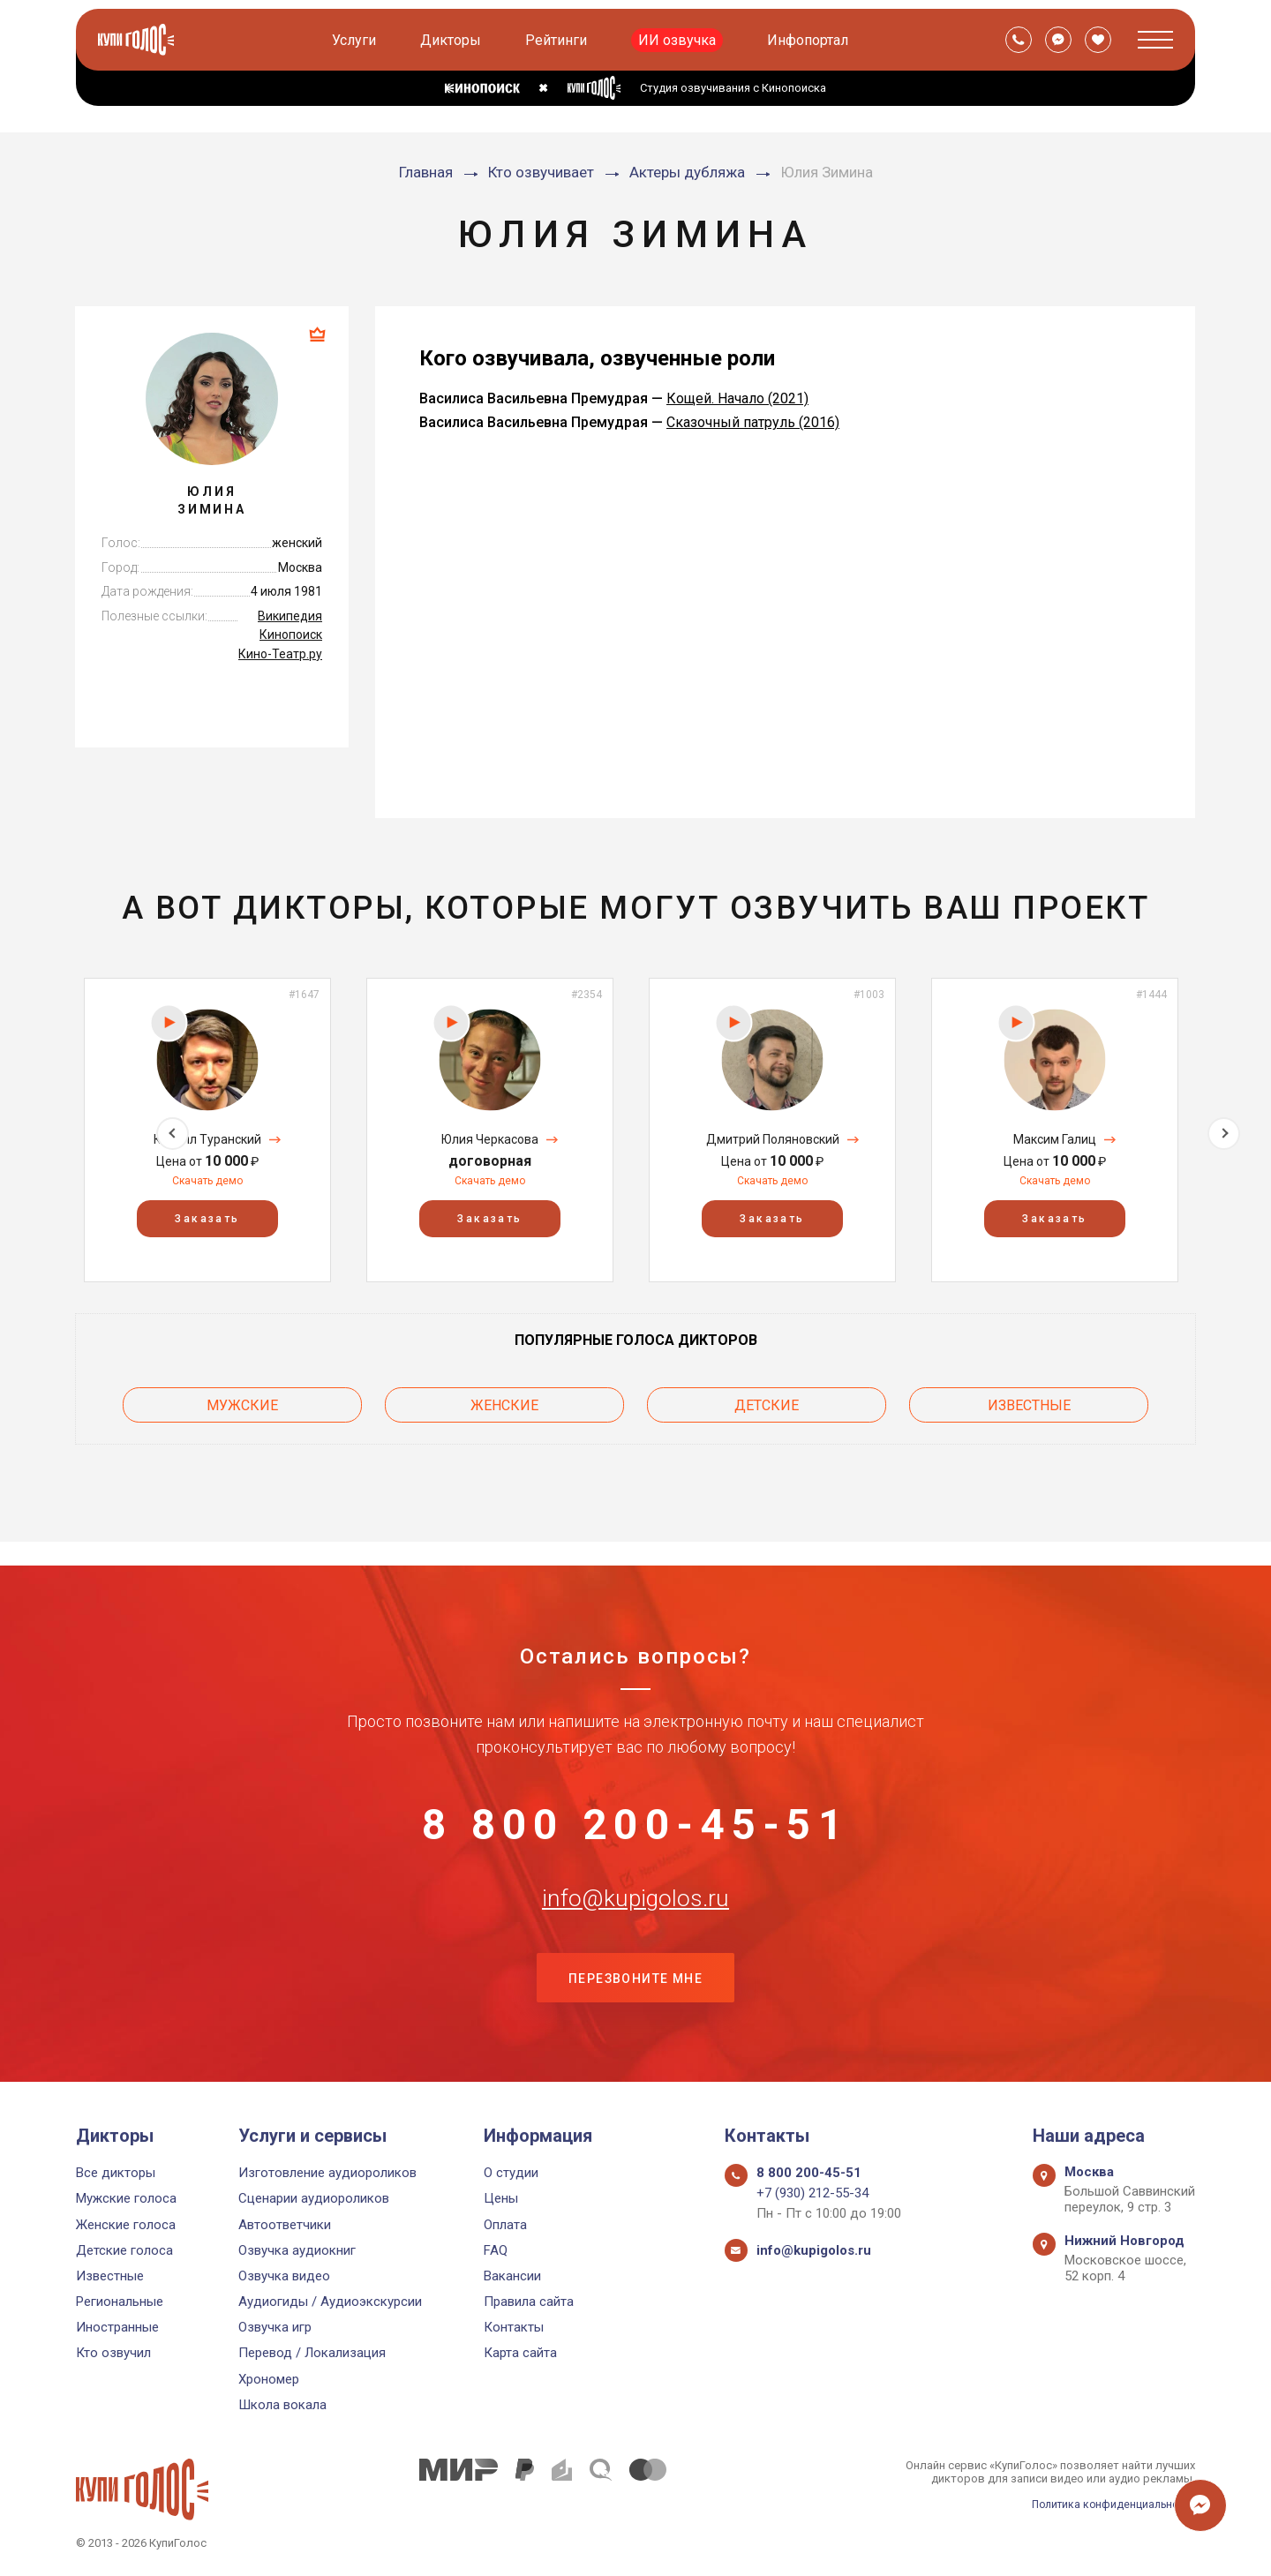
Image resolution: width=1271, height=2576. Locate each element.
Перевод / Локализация (312, 2354)
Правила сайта (529, 2301)
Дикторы (452, 40)
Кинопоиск (290, 634)
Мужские (242, 1401)
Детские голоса (124, 2250)
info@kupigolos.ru (635, 1888)
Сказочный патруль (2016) (752, 422)
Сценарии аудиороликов (313, 2199)
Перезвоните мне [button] (635, 1977)
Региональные (119, 2301)
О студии (511, 2173)
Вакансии (512, 2276)
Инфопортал (809, 40)
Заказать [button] (207, 1219)
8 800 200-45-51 (635, 1801)
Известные (1029, 1401)
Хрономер (268, 2379)
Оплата (505, 2225)
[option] (207, 1130)
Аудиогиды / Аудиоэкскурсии (330, 2301)
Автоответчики (284, 2225)
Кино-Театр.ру (280, 654)
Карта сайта (520, 2354)
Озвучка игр (275, 2328)
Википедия (290, 616)
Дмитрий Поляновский (772, 1139)
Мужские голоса (126, 2199)
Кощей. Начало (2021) (737, 398)
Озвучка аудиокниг (297, 2250)
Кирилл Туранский (207, 1139)
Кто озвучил (113, 2354)
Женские (504, 1401)
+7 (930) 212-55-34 (812, 2194)
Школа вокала (282, 2405)
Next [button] (1223, 1129)
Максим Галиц (1054, 1139)
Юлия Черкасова (489, 1139)
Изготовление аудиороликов (327, 2173)
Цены (501, 2199)
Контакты (514, 2328)
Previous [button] (47, 1129)
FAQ (496, 2250)
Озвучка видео (284, 2276)
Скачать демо (207, 1181)
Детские (766, 1401)
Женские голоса (126, 2225)
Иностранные (117, 2328)
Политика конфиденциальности (1108, 2504)
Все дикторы (115, 2173)
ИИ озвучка (679, 40)
